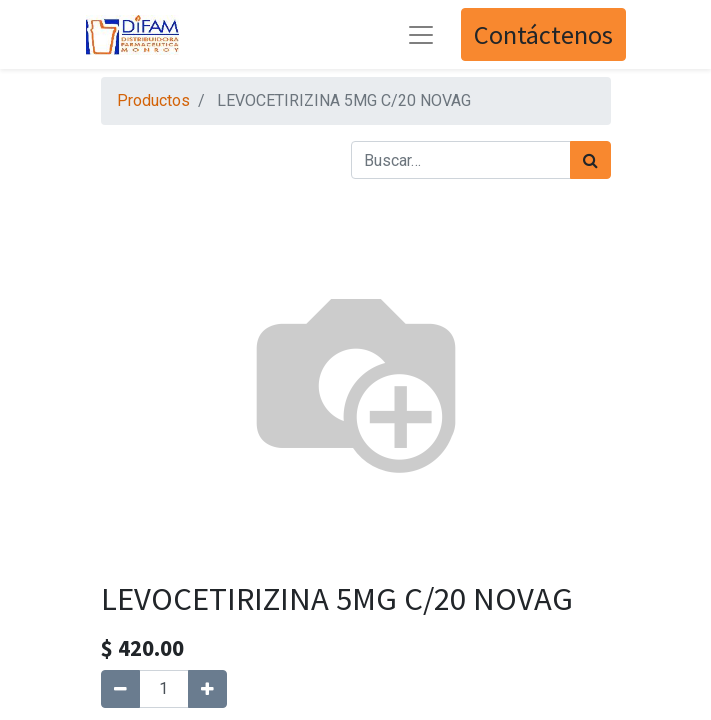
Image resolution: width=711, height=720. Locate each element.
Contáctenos (543, 34)
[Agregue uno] (207, 689)
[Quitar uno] (120, 689)
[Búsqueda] (590, 160)
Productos (153, 100)
